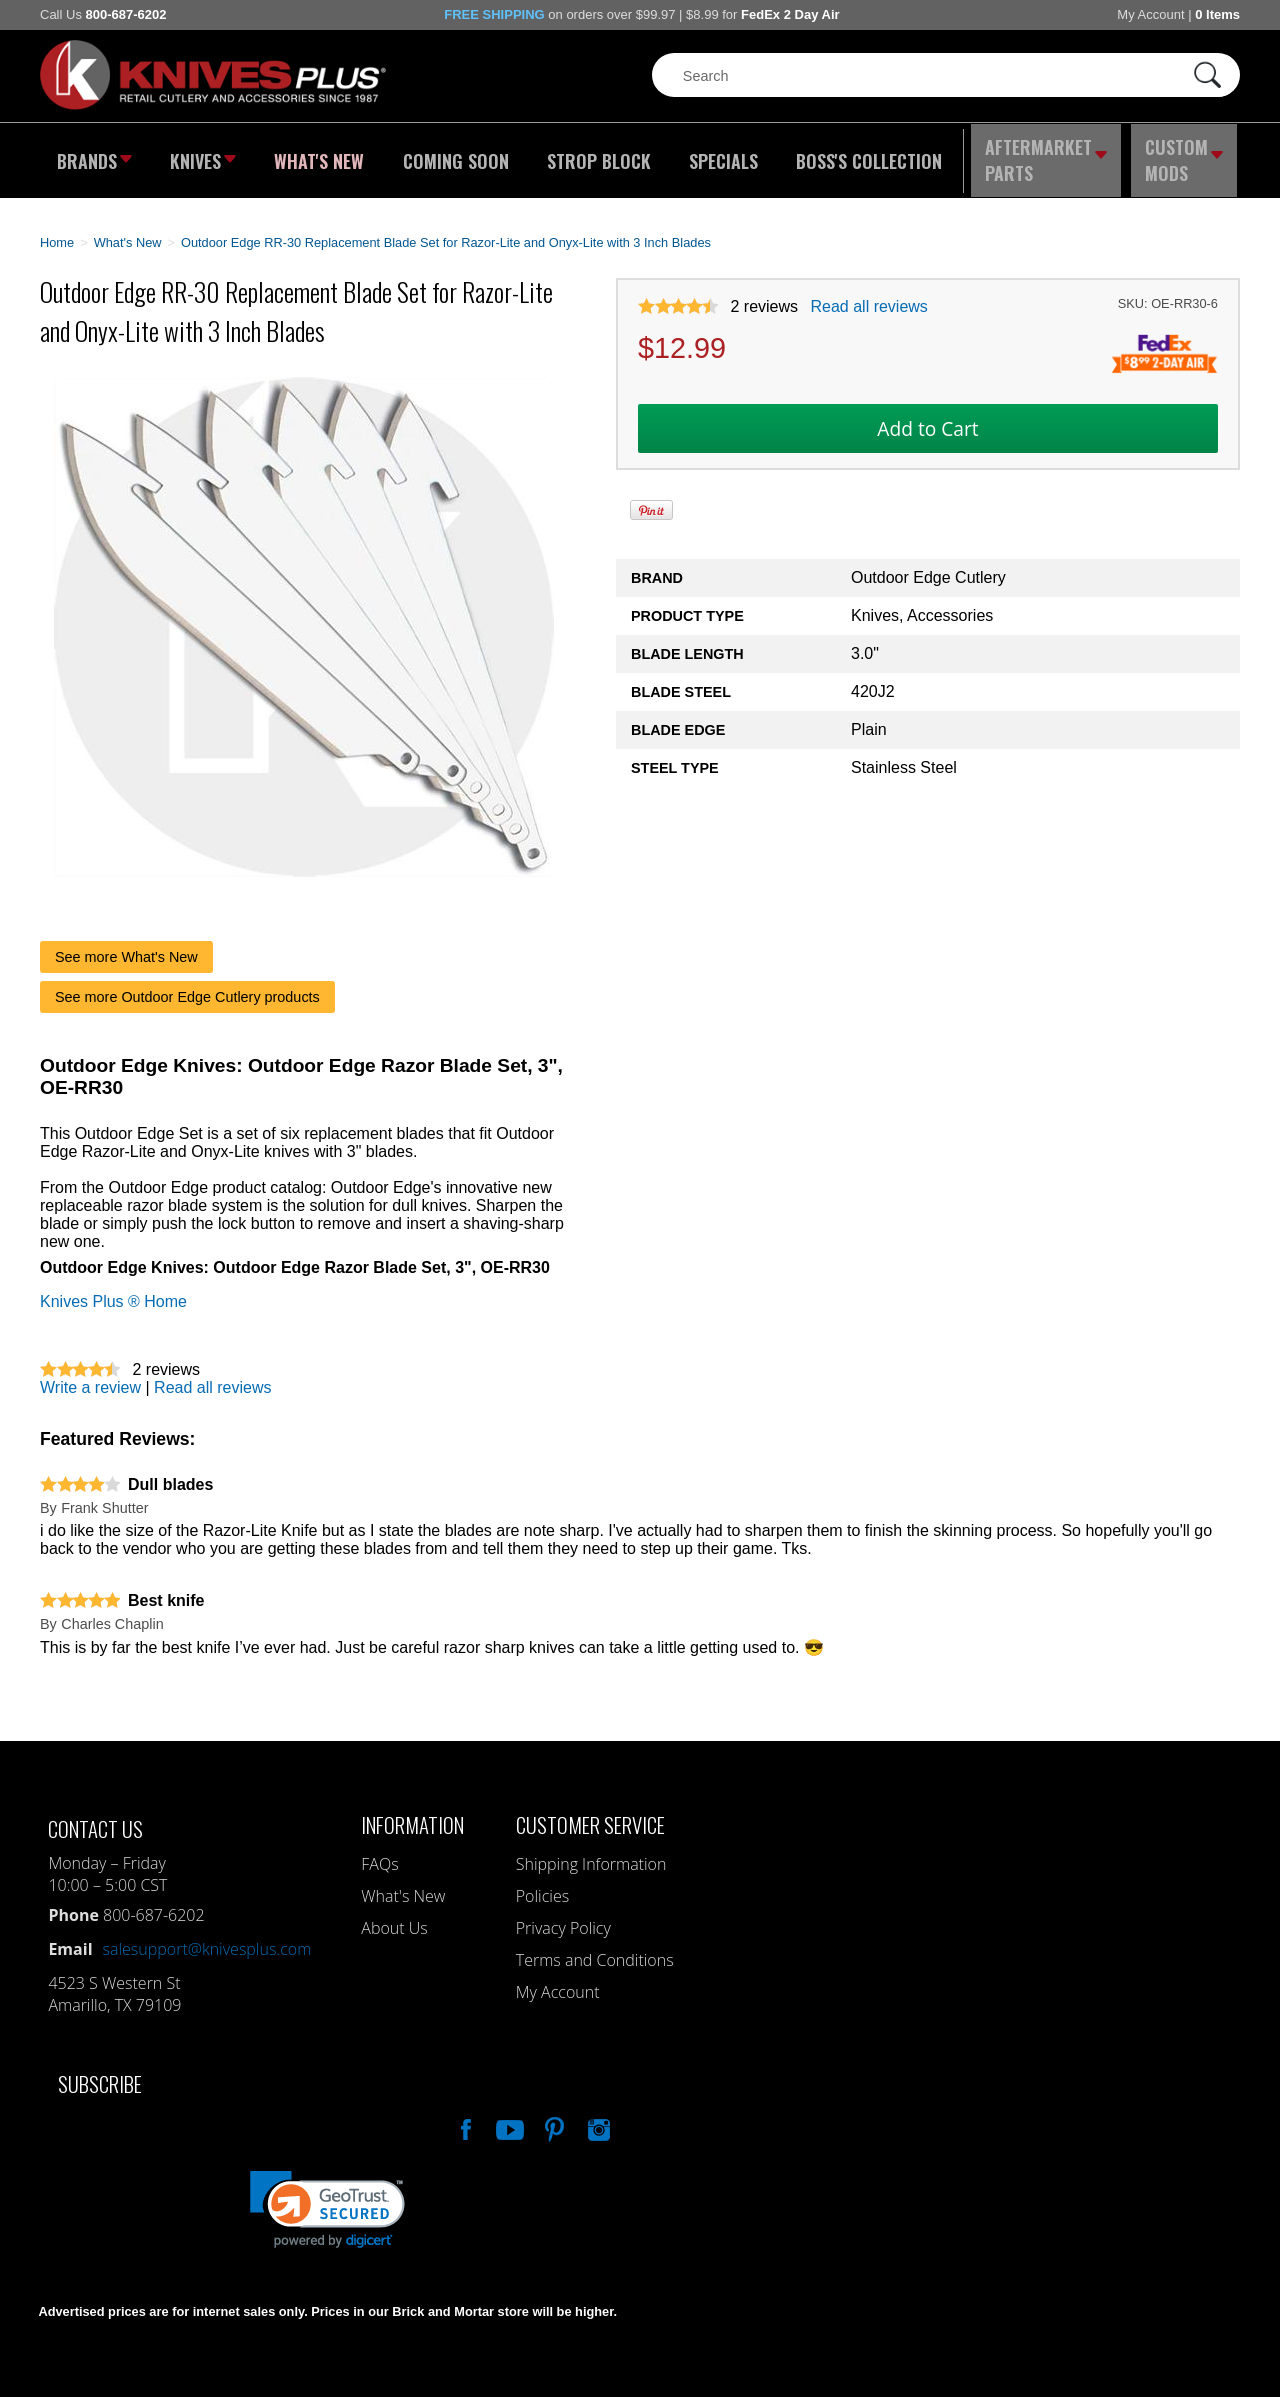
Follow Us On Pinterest (553, 2115)
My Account (1150, 14)
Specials (716, 155)
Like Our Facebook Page (464, 2115)
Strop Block (595, 155)
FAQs (379, 1852)
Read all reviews (868, 295)
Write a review (90, 1375)
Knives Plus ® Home (113, 1289)
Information (412, 1812)
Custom (1186, 155)
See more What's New (126, 945)
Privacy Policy (563, 1916)
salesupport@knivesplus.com (207, 1937)
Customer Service (590, 1812)
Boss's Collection (860, 155)
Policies (542, 1884)
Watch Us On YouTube (508, 2115)
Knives (204, 155)
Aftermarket (1045, 155)
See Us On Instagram (597, 2115)
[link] (327, 2197)
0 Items (1217, 14)
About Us (394, 1916)
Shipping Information (591, 1852)
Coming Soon (454, 155)
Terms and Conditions (595, 1948)
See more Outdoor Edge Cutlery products (187, 985)
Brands (92, 155)
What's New (321, 155)
